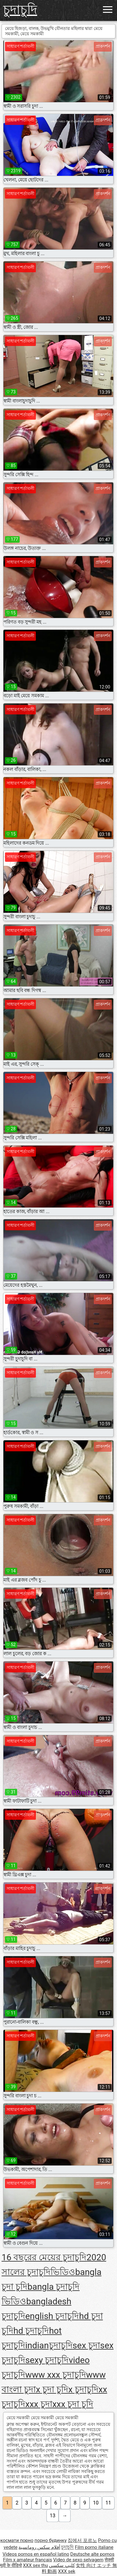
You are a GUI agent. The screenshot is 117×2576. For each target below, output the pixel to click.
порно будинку (50, 2540)
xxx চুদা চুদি (73, 2404)
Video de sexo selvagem (78, 2560)
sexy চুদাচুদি (47, 2360)
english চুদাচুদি (52, 2316)
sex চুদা (86, 2345)
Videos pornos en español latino (35, 2554)
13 (53, 2516)
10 (96, 2503)
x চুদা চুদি (52, 2389)
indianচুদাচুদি (49, 2345)
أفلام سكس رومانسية (39, 2547)
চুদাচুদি (20, 9)
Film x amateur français (27, 2560)
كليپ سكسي (62, 2565)
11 (108, 2503)
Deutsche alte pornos (92, 2554)
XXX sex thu (35, 2565)
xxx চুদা (38, 2404)
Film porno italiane (94, 2547)
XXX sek (66, 2571)
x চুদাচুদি (83, 2389)
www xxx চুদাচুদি (55, 2375)
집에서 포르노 (82, 2540)
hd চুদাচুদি (31, 2331)
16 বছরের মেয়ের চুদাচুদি (44, 2257)
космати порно (16, 2540)
